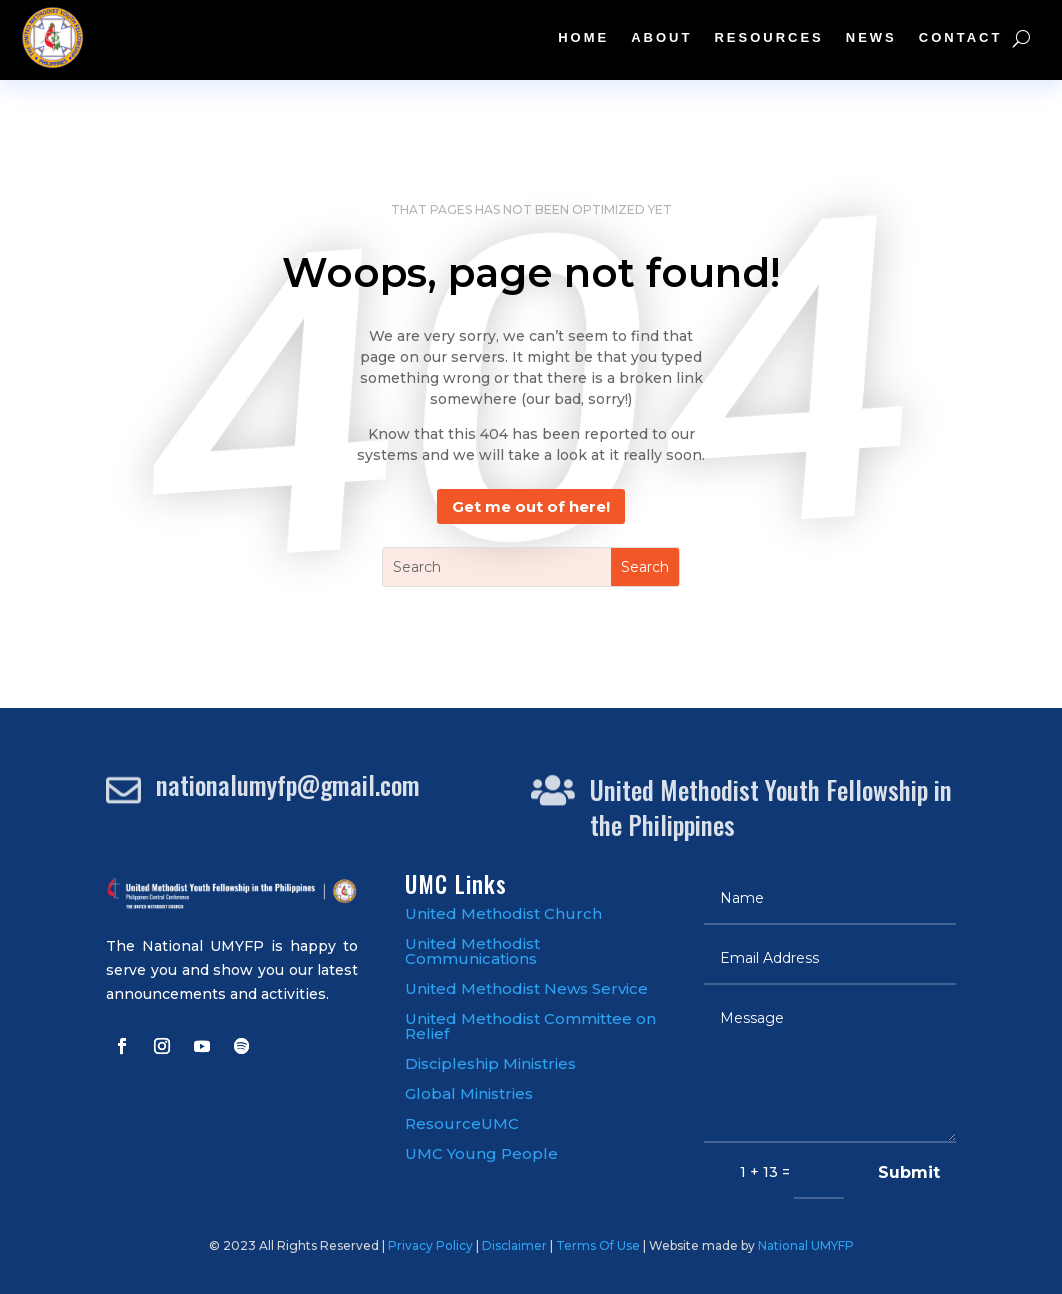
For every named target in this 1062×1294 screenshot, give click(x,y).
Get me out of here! (531, 506)
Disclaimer (514, 1245)
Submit (909, 1172)
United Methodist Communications (472, 951)
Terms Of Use (598, 1245)
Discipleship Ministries (490, 1063)
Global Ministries (469, 1093)
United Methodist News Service (526, 988)
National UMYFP (806, 1245)
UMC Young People (481, 1153)
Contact (961, 37)
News (871, 37)
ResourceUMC (462, 1123)
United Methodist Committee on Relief (530, 1026)
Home (583, 37)
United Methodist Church (503, 913)
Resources (768, 37)
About (661, 37)
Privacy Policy (430, 1245)
